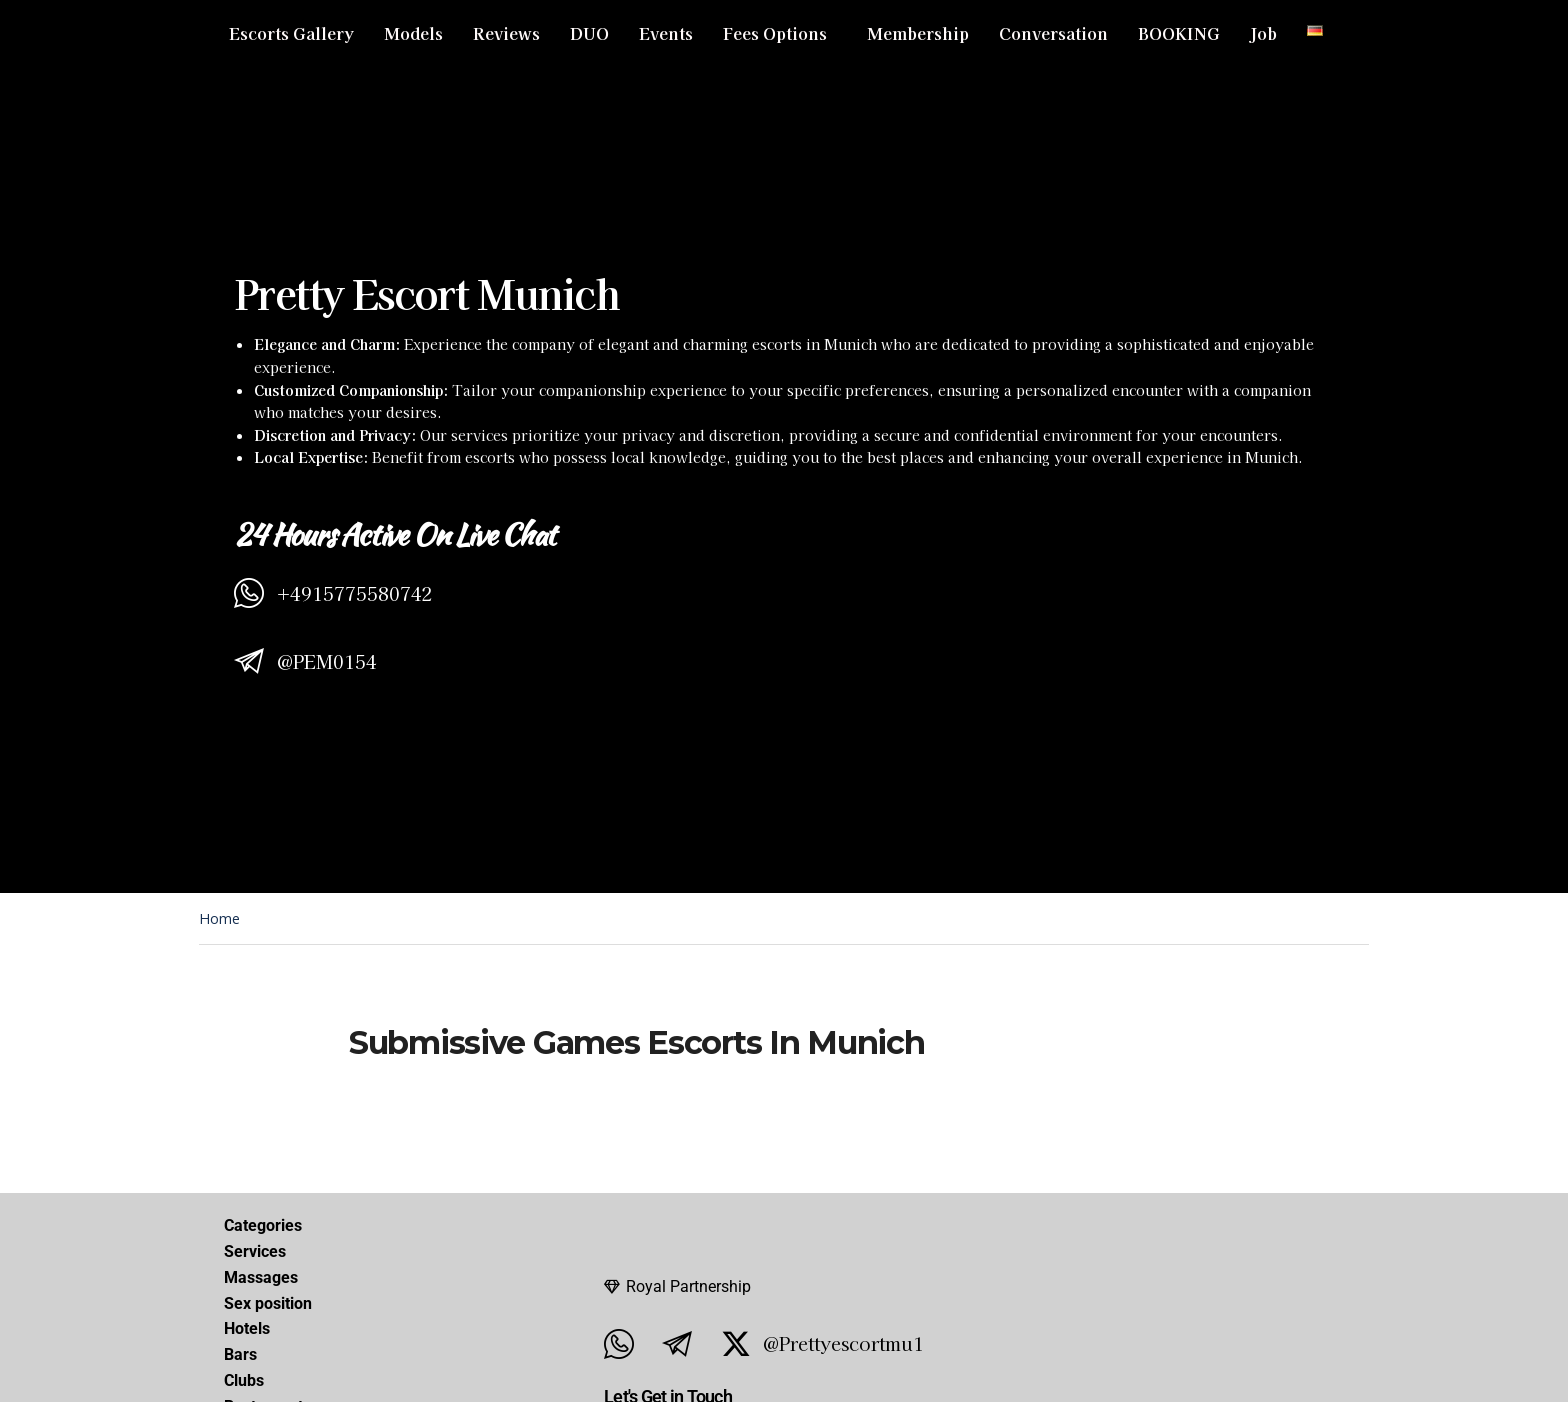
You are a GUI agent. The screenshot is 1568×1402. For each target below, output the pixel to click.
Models (413, 33)
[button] (780, 33)
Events (666, 33)
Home (219, 918)
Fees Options (775, 33)
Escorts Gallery (291, 33)
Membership (918, 33)
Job (1263, 33)
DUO (589, 33)
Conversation (1053, 33)
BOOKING (1179, 33)
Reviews (506, 33)
